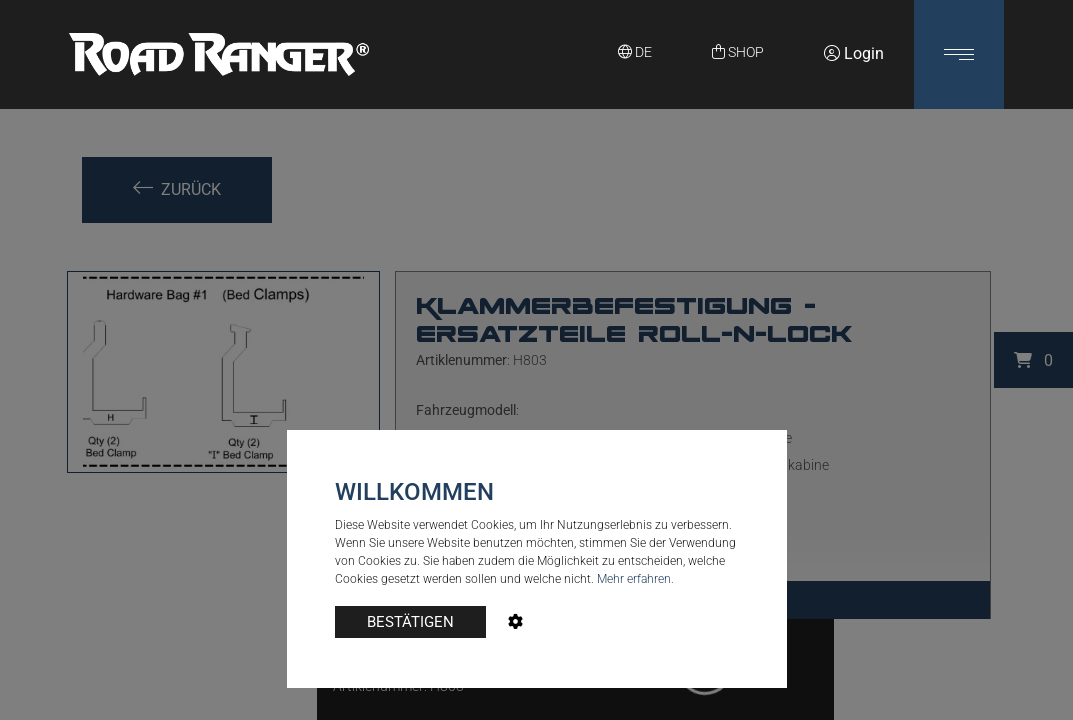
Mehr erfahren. (635, 579)
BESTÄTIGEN (410, 622)
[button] (959, 54)
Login (854, 53)
